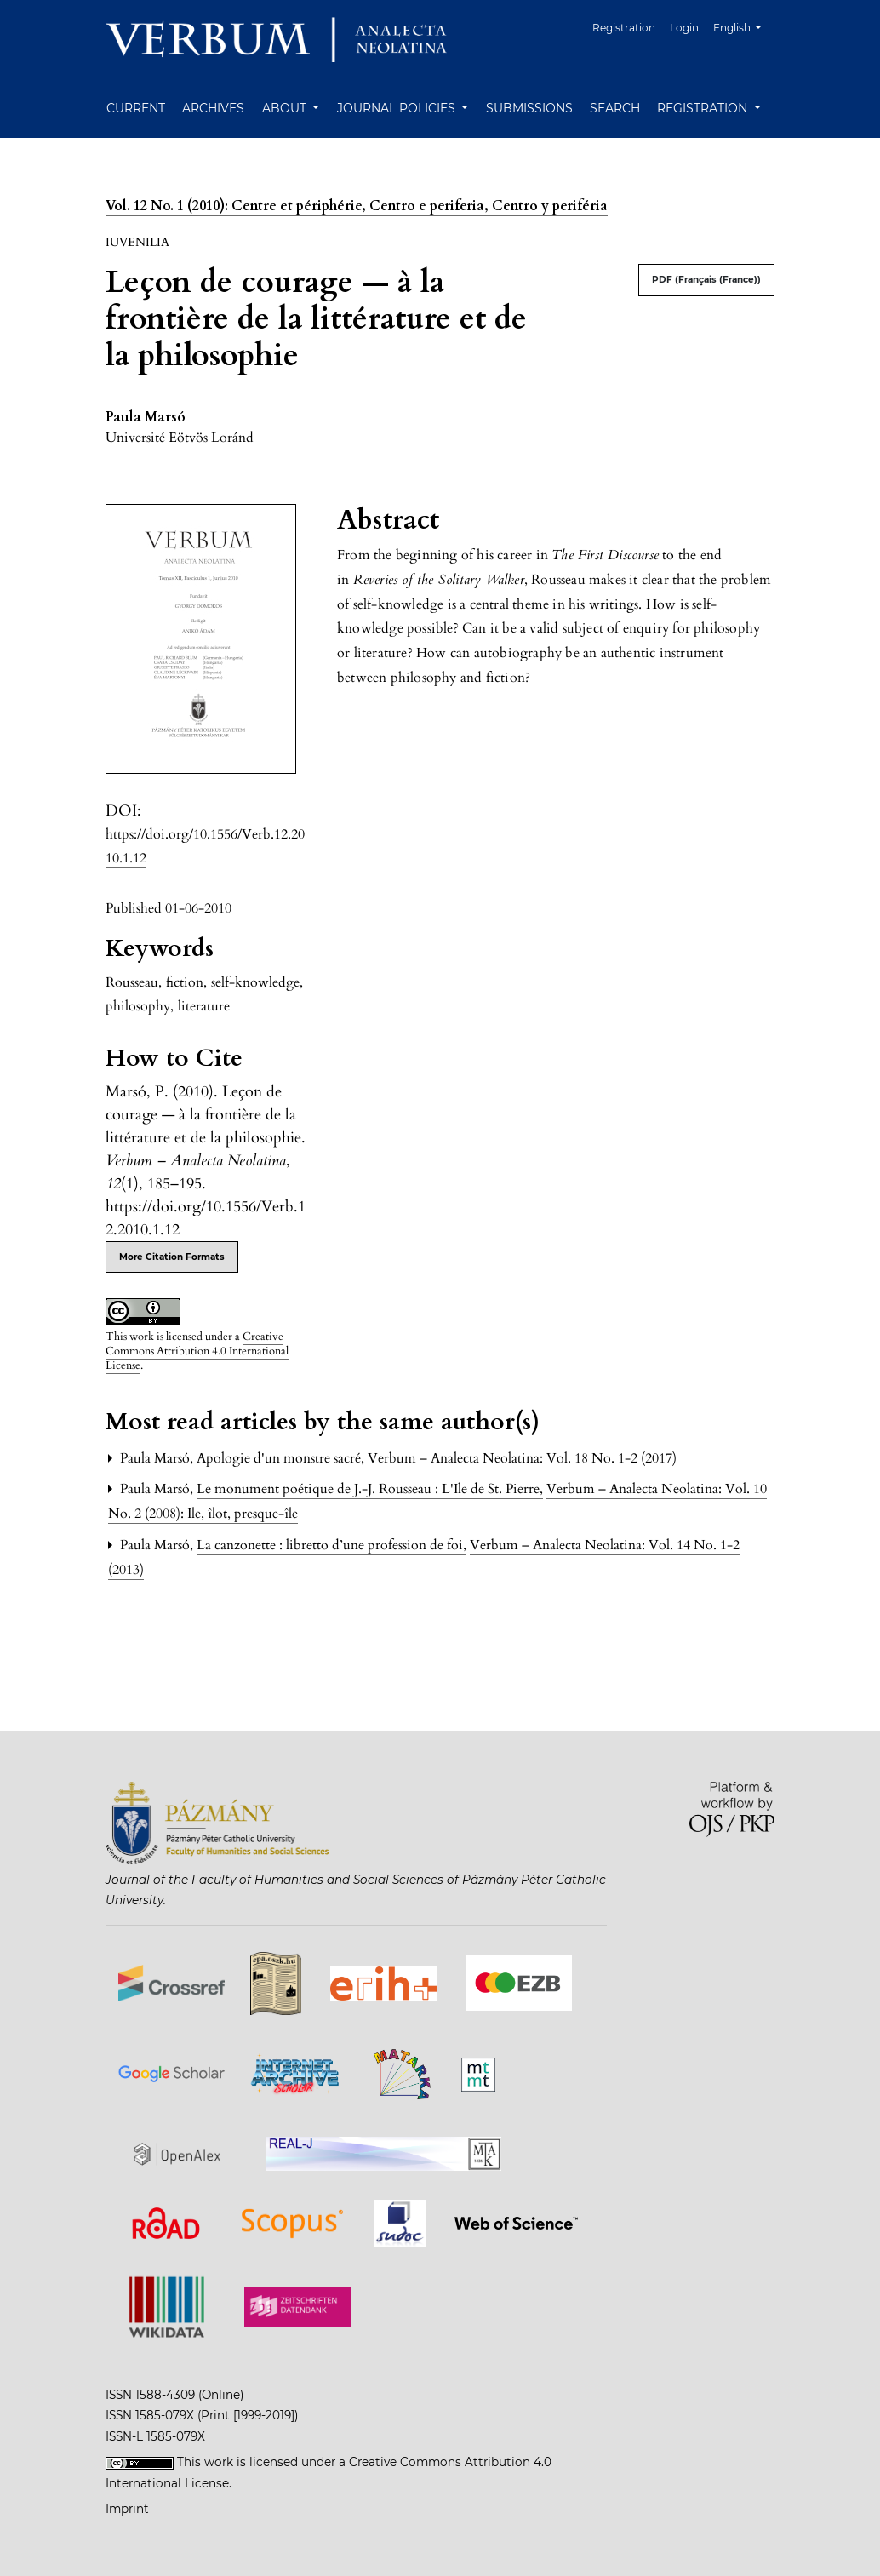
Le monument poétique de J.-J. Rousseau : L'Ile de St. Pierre (370, 1489)
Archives (213, 108)
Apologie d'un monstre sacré (280, 1458)
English (743, 26)
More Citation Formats (172, 1256)
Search (615, 108)
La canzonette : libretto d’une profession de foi (331, 1545)
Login (684, 27)
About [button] (286, 108)
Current (135, 108)
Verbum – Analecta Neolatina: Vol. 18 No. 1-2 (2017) (522, 1458)
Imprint (127, 2509)
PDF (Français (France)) (706, 279)
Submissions (529, 108)
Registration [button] (704, 108)
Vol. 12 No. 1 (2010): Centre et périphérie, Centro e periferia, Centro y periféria (357, 206)
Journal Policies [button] (398, 108)
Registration (623, 27)
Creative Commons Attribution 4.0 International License (197, 1351)
